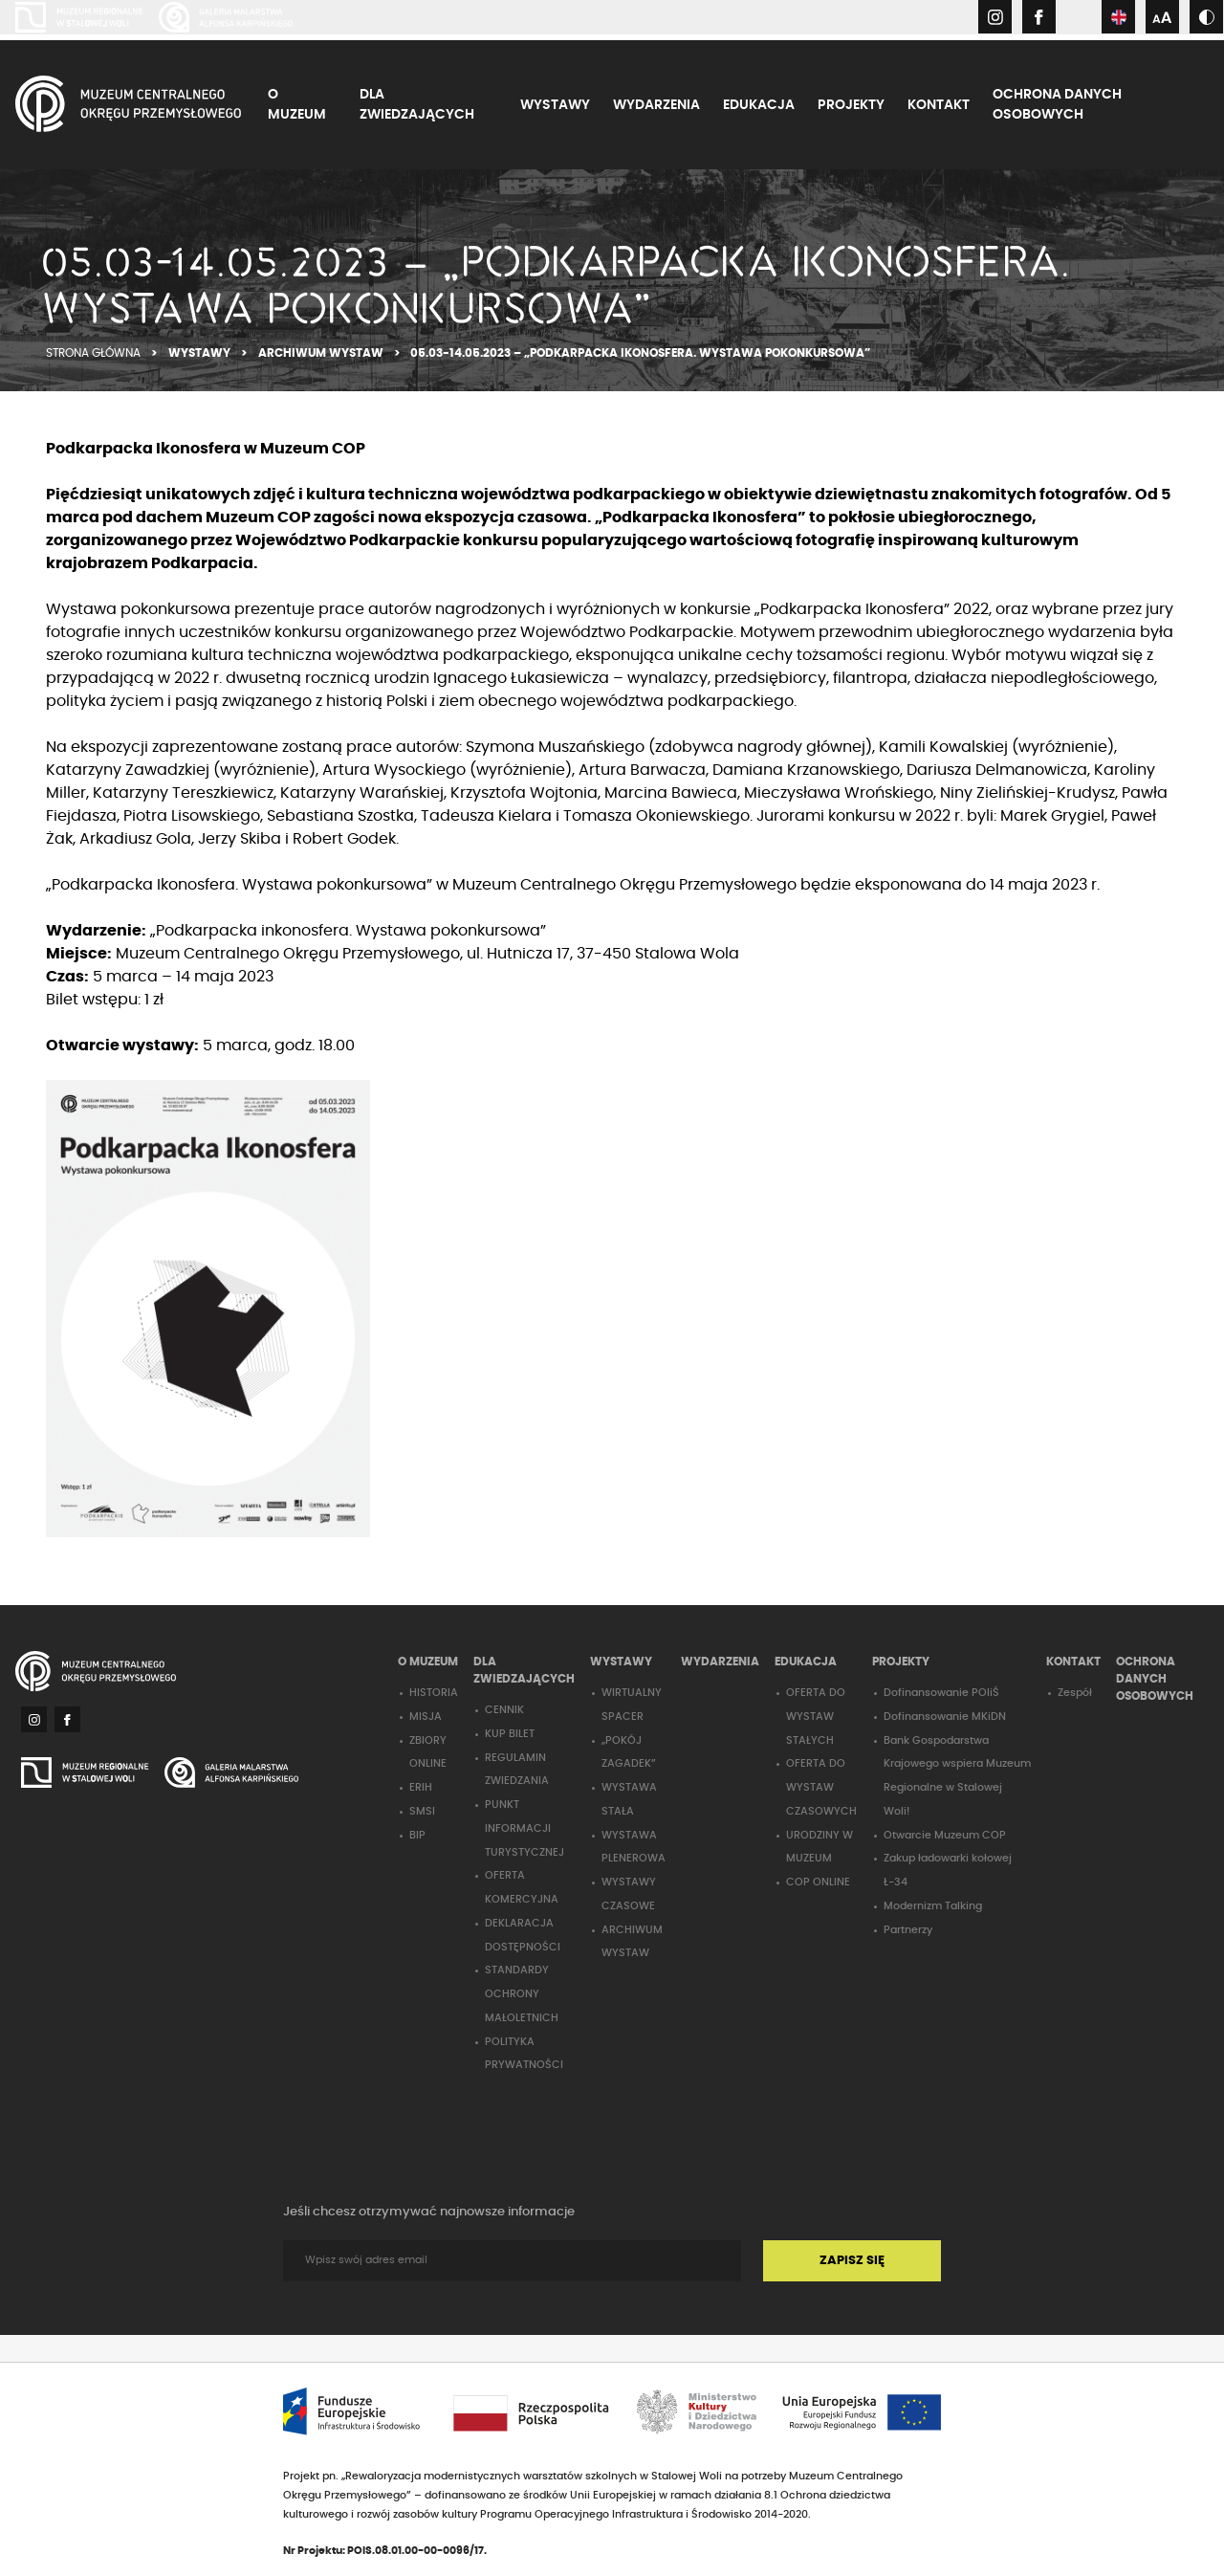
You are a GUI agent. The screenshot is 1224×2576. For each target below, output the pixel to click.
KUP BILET (510, 1733)
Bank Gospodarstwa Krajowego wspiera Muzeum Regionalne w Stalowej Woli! (957, 1775)
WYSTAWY (555, 105)
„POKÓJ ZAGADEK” (628, 1752)
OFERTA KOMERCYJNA (521, 1887)
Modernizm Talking (933, 1906)
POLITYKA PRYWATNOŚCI (524, 2054)
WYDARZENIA (656, 105)
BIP (417, 1835)
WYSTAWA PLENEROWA (633, 1847)
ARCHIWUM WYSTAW (322, 353)
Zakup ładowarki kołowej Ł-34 (948, 1870)
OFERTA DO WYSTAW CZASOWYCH (821, 1787)
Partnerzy (908, 1930)
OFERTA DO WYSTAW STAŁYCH (815, 1716)
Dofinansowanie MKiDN (945, 1716)
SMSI (422, 1811)
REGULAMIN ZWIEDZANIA (517, 1769)
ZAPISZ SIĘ (852, 2261)
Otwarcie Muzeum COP (945, 1835)
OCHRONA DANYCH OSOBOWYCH (1057, 104)
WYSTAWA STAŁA (629, 1799)
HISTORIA (433, 1692)
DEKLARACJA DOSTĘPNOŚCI (522, 1935)
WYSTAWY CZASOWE (628, 1894)
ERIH (420, 1787)
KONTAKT (938, 105)
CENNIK (504, 1710)
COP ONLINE (818, 1882)
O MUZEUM (297, 104)
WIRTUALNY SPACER (631, 1704)
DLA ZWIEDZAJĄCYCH (417, 104)
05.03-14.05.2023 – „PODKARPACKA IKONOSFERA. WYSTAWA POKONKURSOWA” (640, 353)
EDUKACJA (759, 105)
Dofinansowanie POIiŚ (941, 1692)
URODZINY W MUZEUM (819, 1847)
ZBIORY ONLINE (428, 1752)
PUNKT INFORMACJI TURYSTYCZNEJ (524, 1828)
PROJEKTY (851, 105)
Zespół (1075, 1692)
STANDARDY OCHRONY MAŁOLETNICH (521, 1994)
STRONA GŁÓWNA (94, 353)
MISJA (425, 1716)
